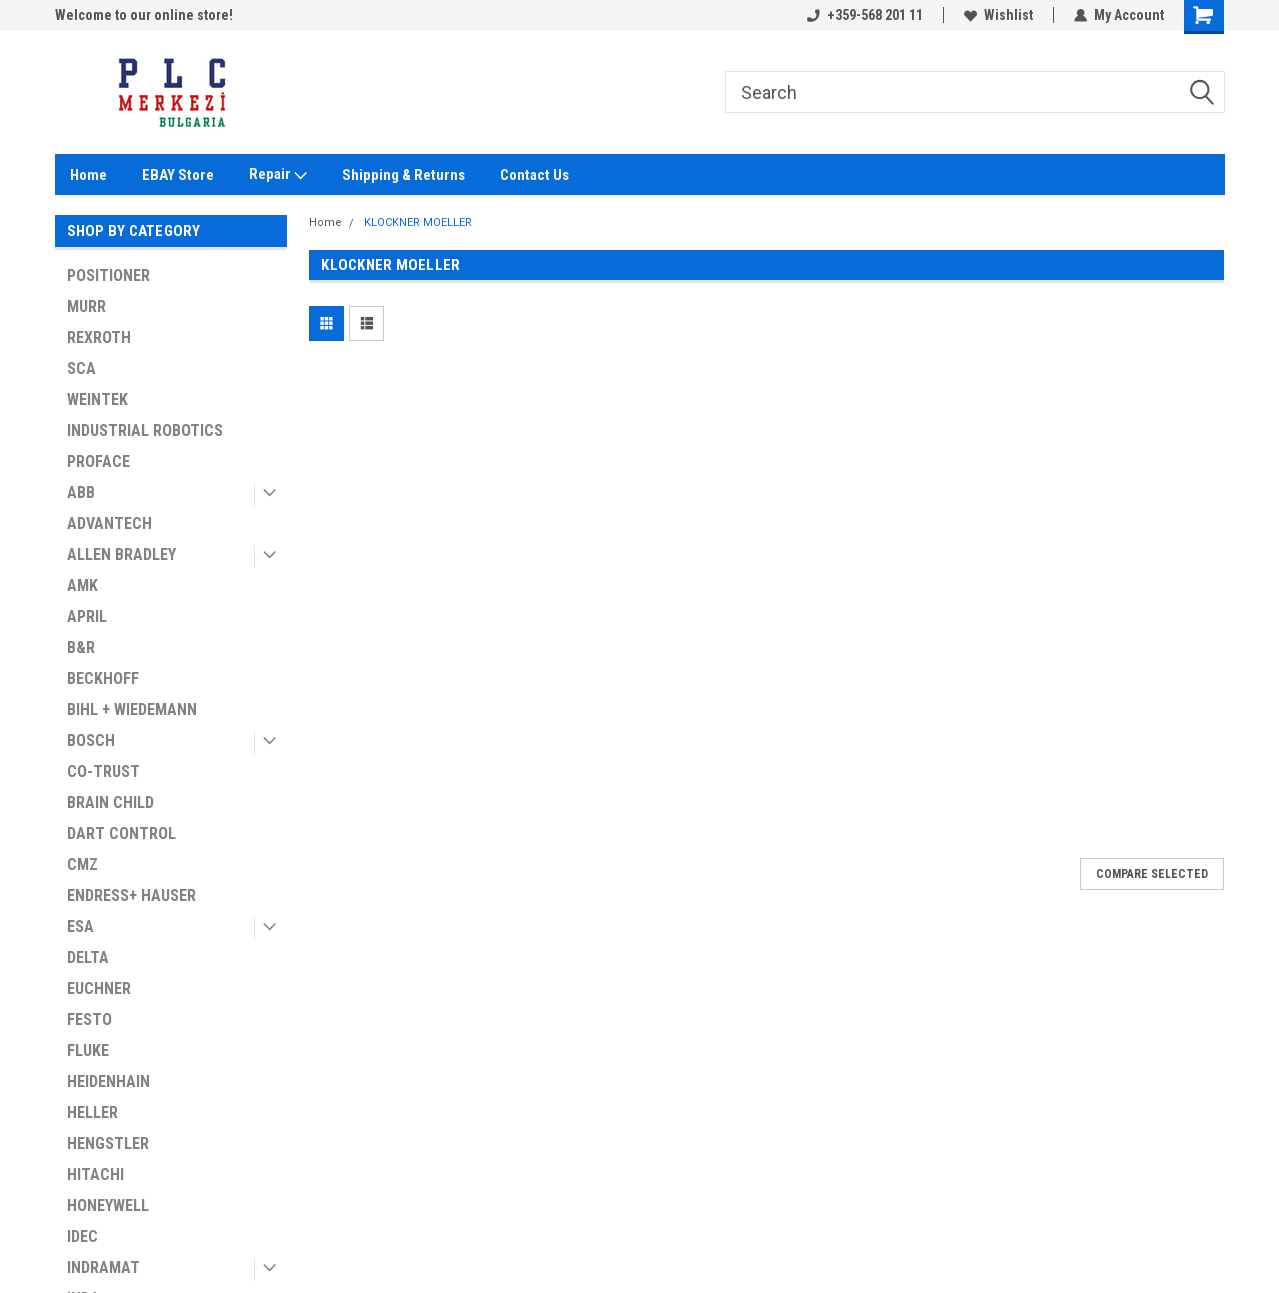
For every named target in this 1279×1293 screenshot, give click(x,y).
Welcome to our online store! (144, 15)
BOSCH (91, 740)
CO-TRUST (103, 771)
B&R (81, 647)
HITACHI (95, 1174)
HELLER (92, 1112)
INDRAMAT (103, 1267)
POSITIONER (108, 275)
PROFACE (98, 461)
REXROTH (99, 337)
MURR (86, 306)
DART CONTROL (121, 833)
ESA (80, 926)
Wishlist (998, 15)
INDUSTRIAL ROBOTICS (145, 430)
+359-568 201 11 (865, 15)
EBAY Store (178, 175)
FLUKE (88, 1050)
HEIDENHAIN (108, 1081)
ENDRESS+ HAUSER (131, 895)
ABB (81, 492)
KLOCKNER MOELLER (418, 222)
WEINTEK (97, 399)
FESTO (89, 1019)
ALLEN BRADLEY (121, 554)
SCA (81, 368)
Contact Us (534, 175)
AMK (82, 585)
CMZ (82, 864)
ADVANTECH (109, 523)
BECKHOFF (103, 678)
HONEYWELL (108, 1205)
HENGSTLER (108, 1143)
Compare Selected (1152, 874)
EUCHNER (99, 988)
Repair (278, 175)
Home (88, 175)
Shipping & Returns (403, 175)
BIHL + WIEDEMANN (132, 709)
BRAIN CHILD (110, 802)
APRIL (87, 616)
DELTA (88, 957)
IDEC (82, 1236)
